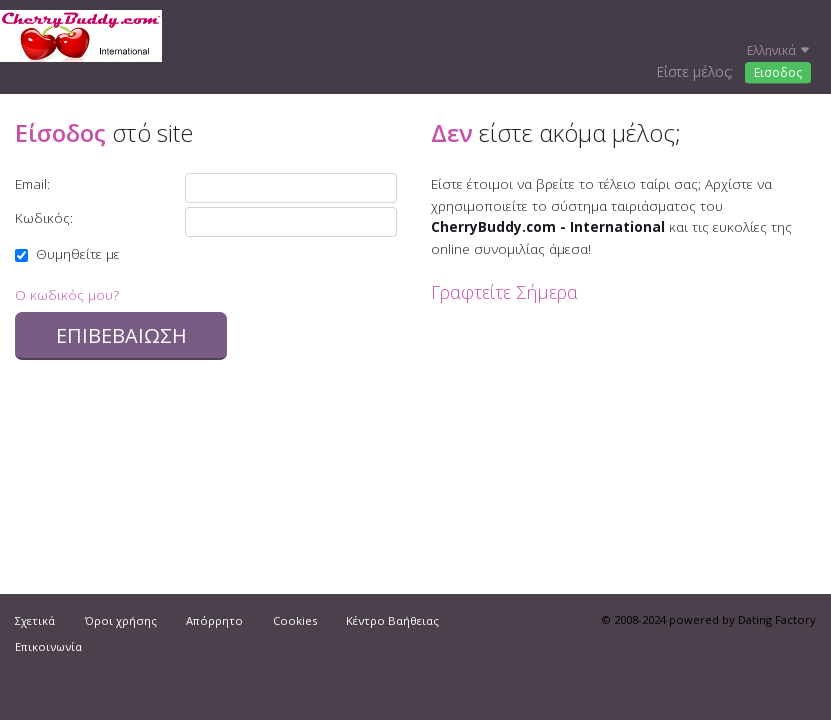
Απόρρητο (214, 620)
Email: (32, 183)
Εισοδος (778, 72)
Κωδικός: (44, 217)
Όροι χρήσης (121, 620)
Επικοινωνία (48, 646)
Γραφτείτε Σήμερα (504, 292)
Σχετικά (35, 620)
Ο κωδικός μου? (67, 294)
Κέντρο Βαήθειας (392, 620)
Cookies (295, 620)
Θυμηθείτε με (67, 253)
